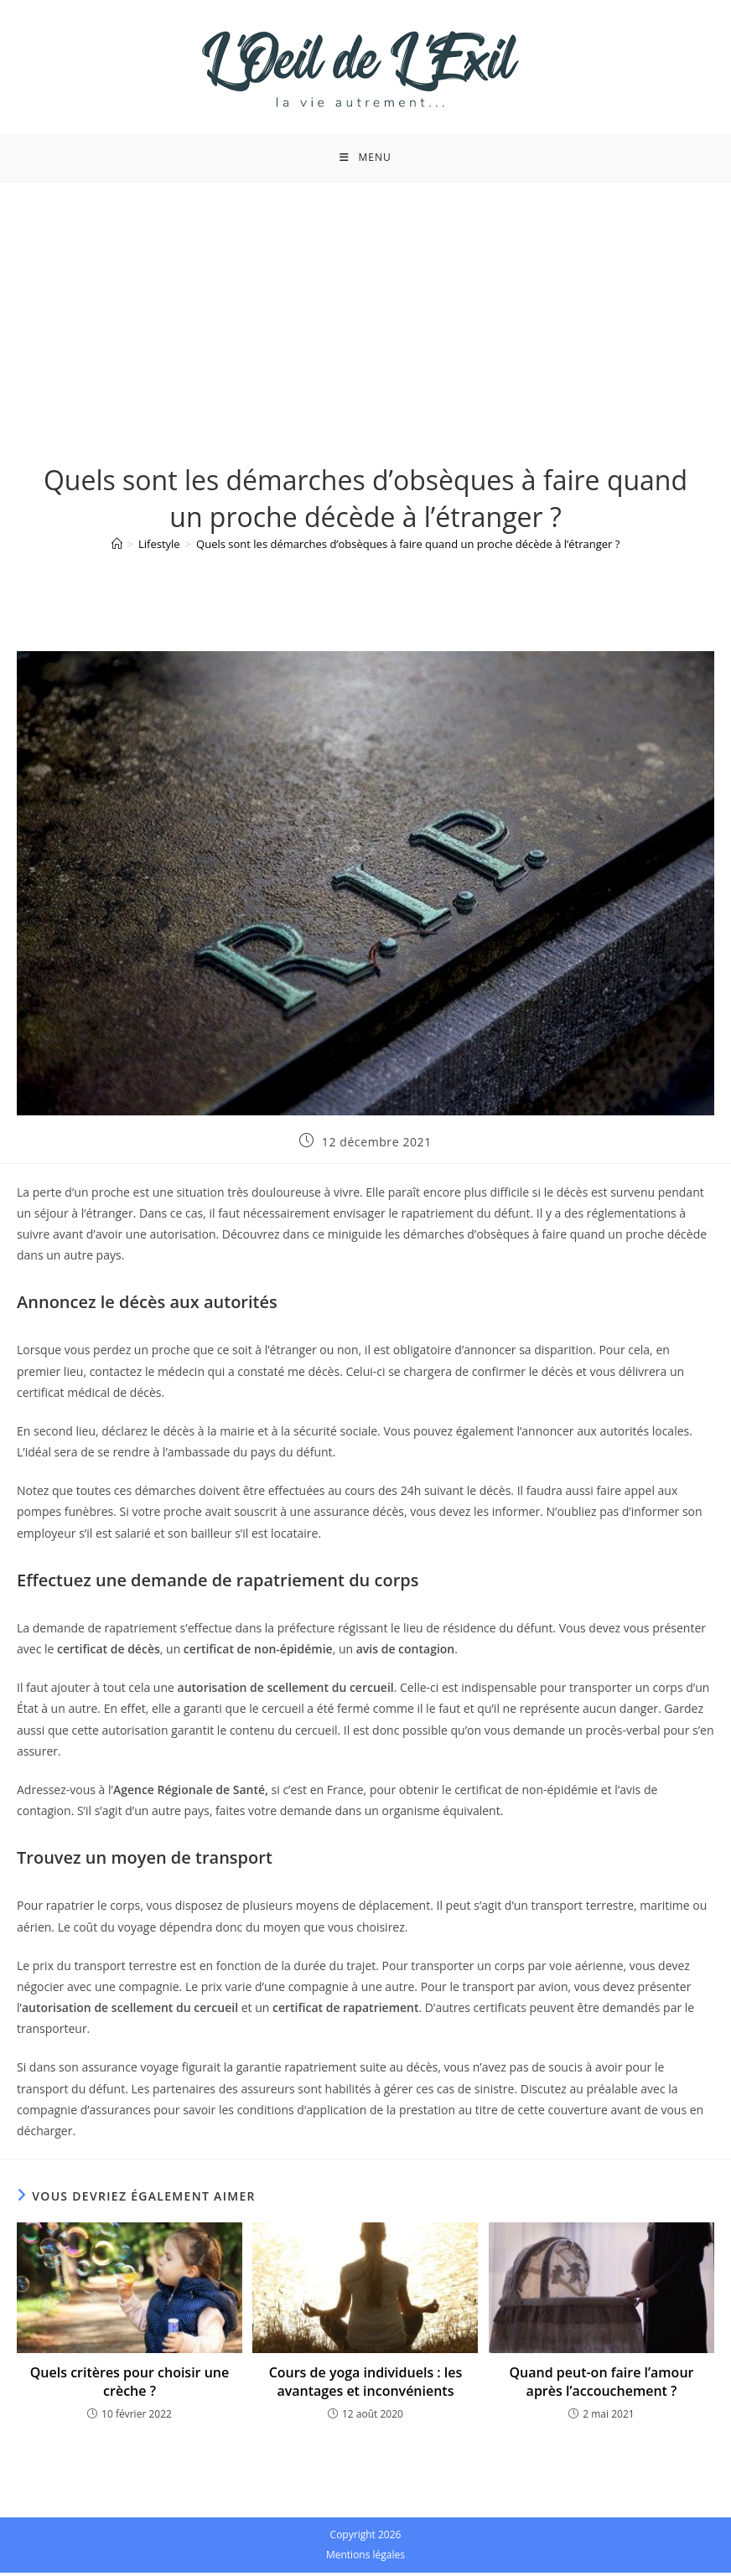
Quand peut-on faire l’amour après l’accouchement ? (601, 2385)
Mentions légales (365, 2558)
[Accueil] (116, 548)
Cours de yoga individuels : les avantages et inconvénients (366, 2385)
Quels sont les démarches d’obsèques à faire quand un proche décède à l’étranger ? (408, 548)
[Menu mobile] (365, 159)
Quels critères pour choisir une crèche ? (129, 2385)
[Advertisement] (365, 311)
